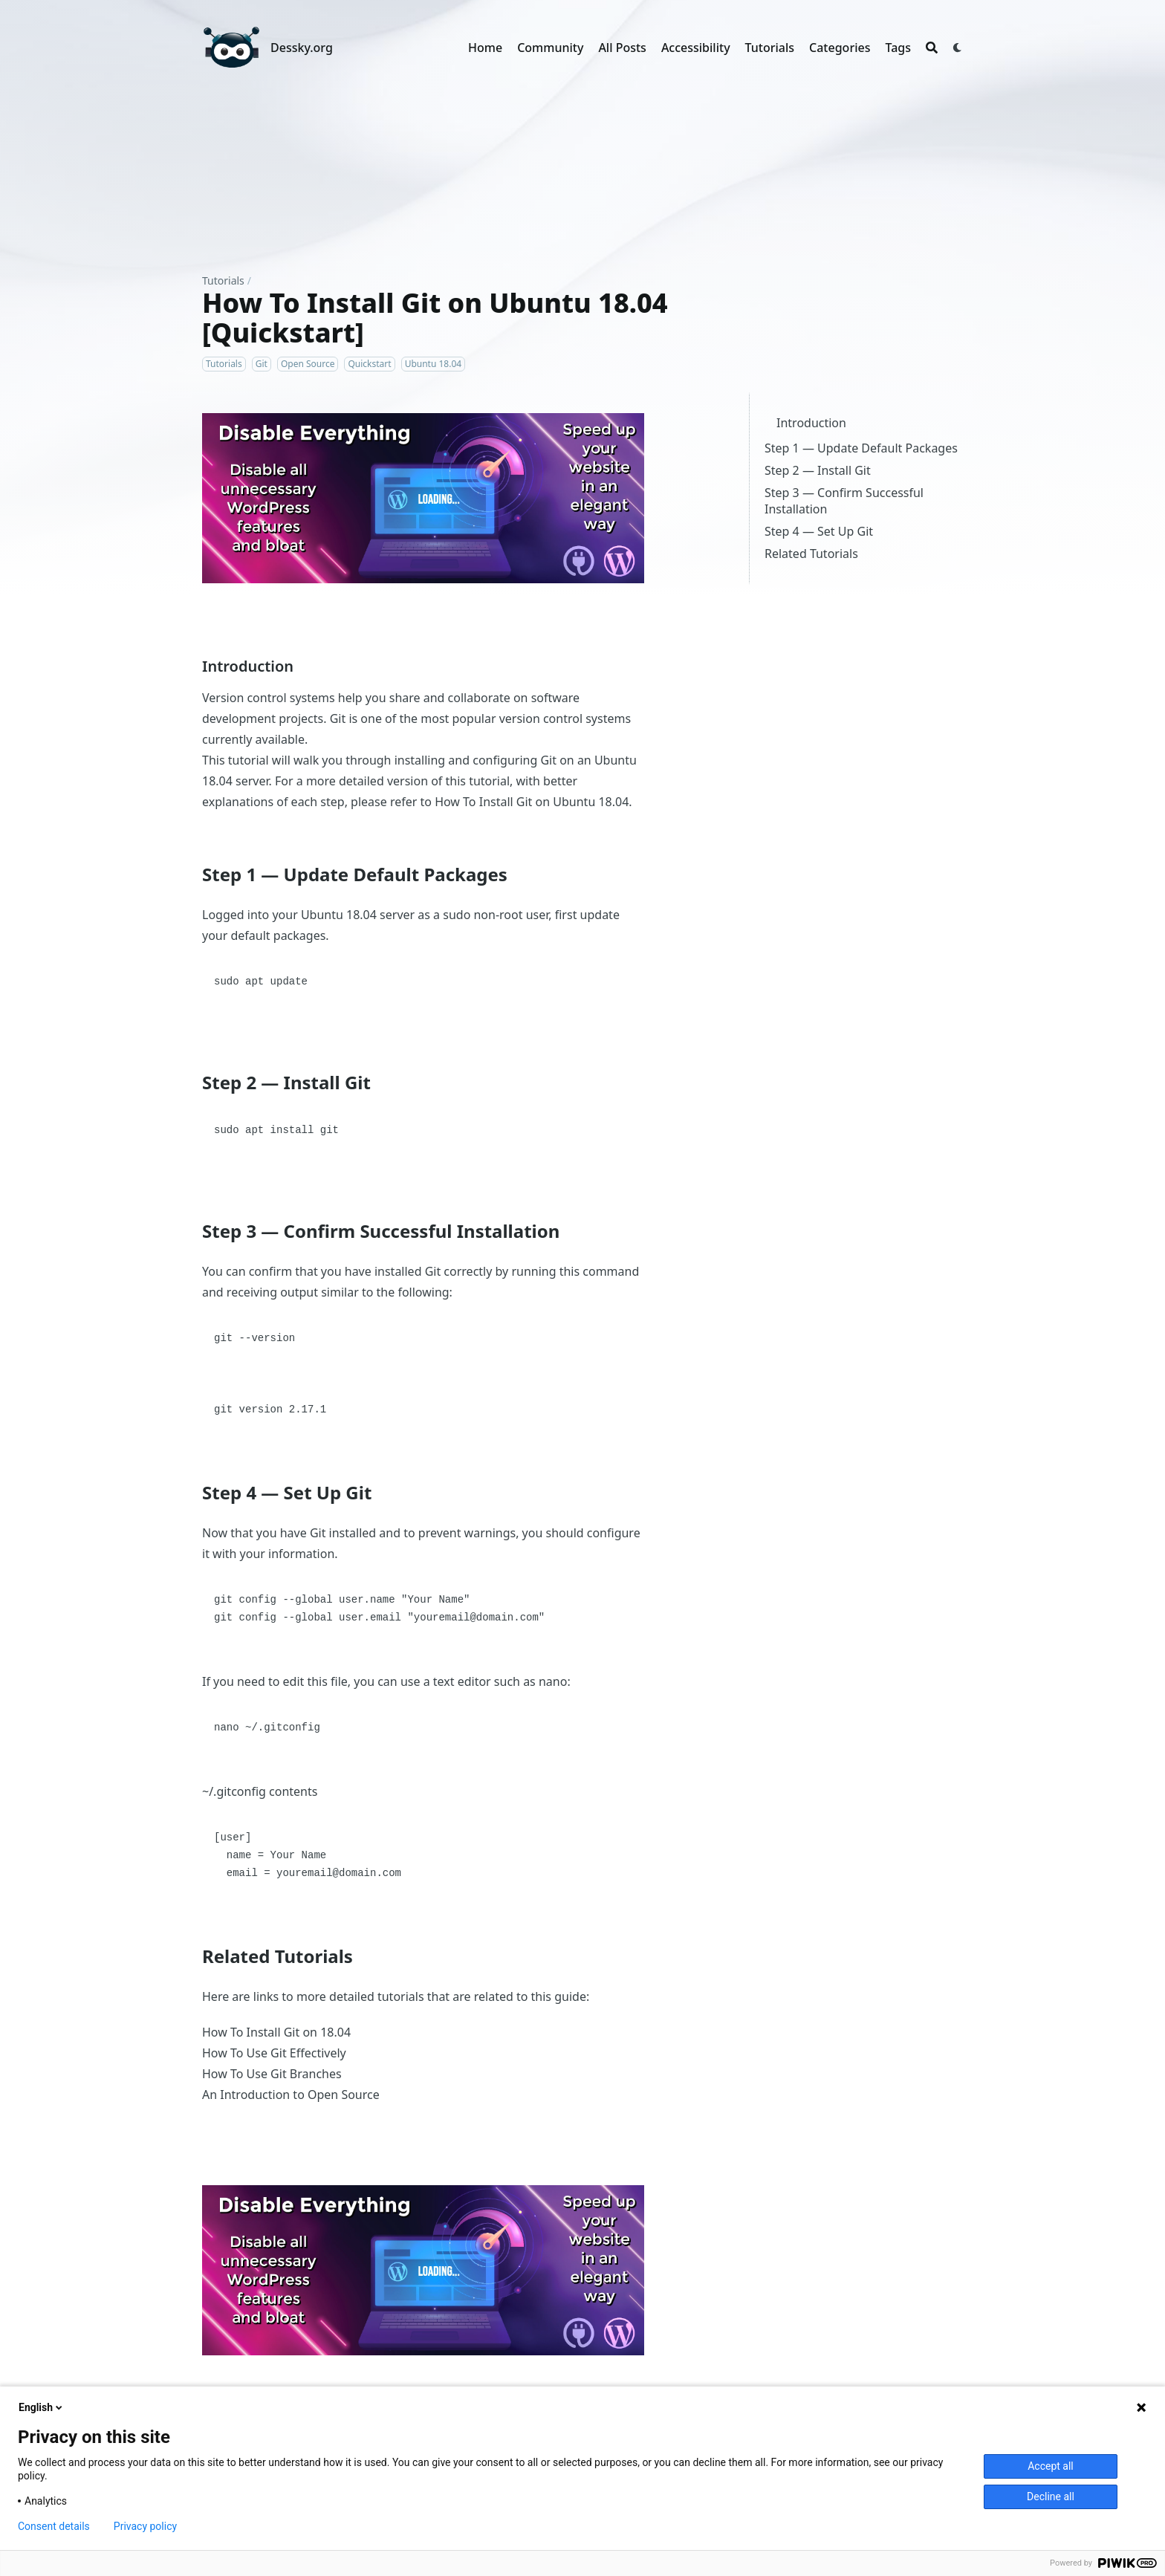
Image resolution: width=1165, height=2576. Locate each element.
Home (485, 47)
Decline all (1050, 2496)
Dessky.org (301, 47)
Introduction (811, 423)
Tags (898, 47)
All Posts (622, 47)
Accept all (1051, 2466)
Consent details (54, 2526)
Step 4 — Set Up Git (819, 531)
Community (550, 47)
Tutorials (769, 47)
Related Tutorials (811, 553)
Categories (839, 47)
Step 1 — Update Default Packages (861, 448)
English (42, 2407)
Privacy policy (145, 2526)
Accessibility (695, 47)
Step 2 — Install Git (818, 470)
